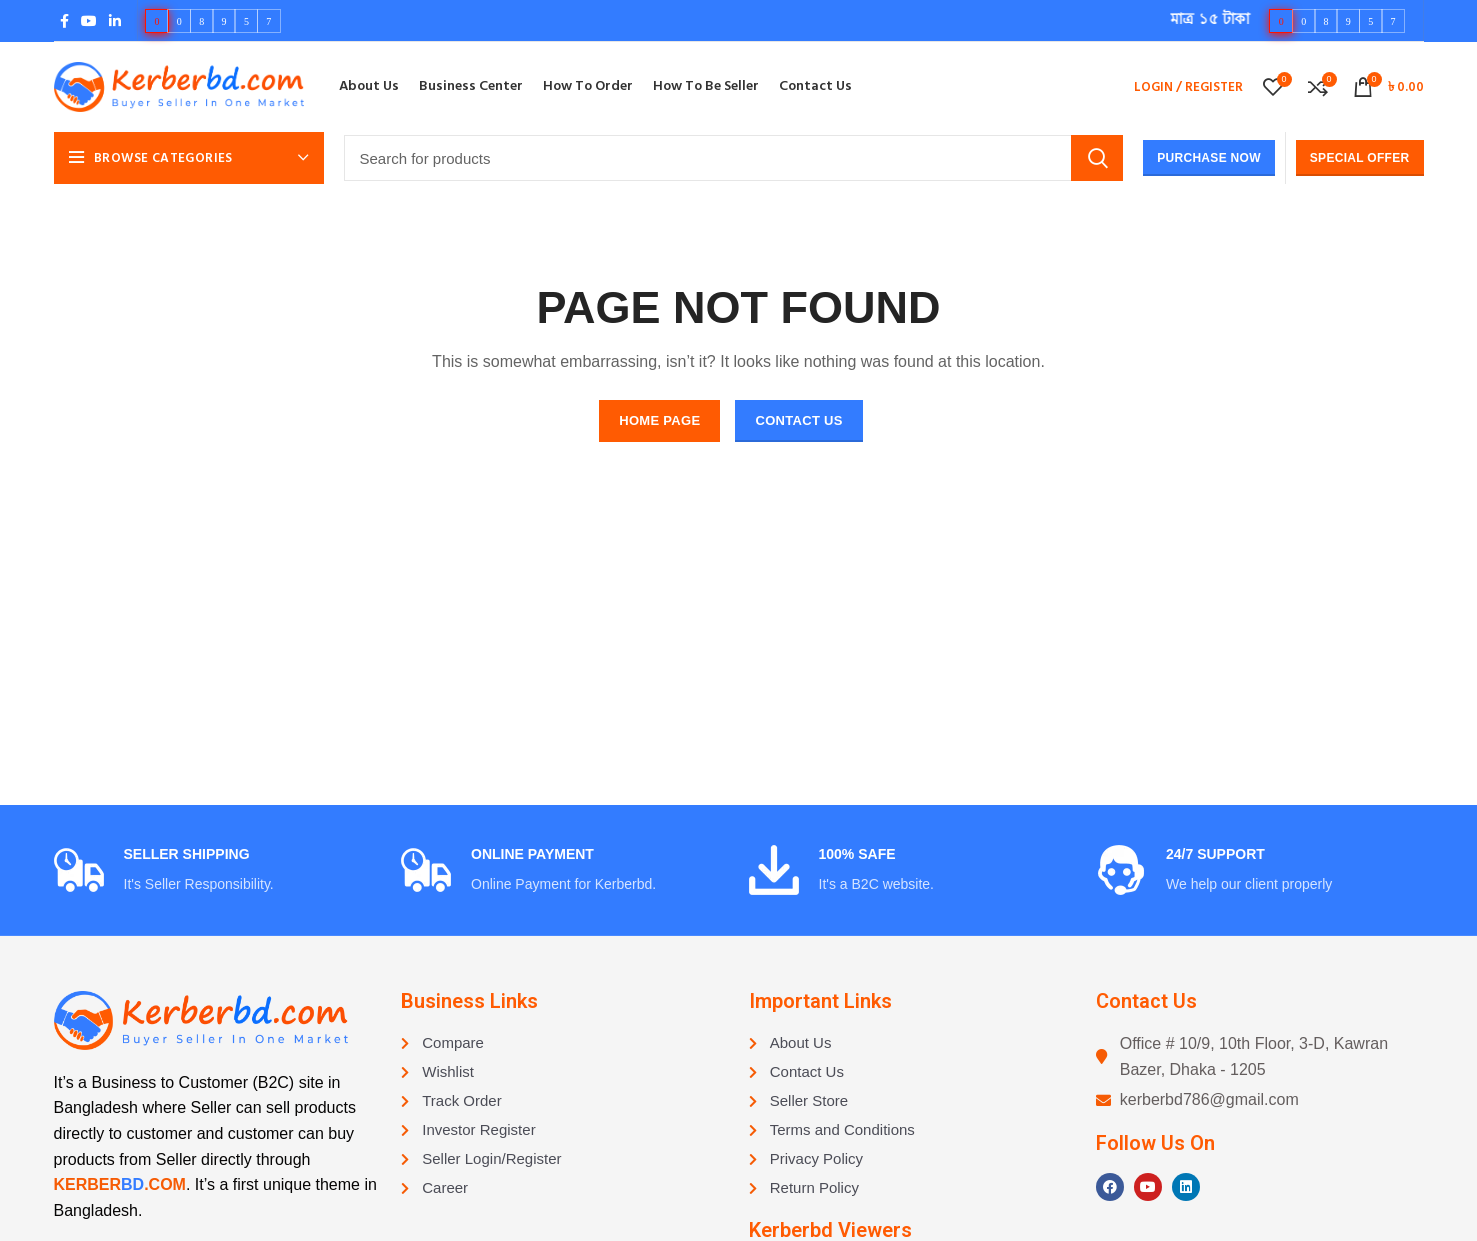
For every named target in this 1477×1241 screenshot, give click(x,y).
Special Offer (1360, 158)
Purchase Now (1209, 158)
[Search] (734, 158)
